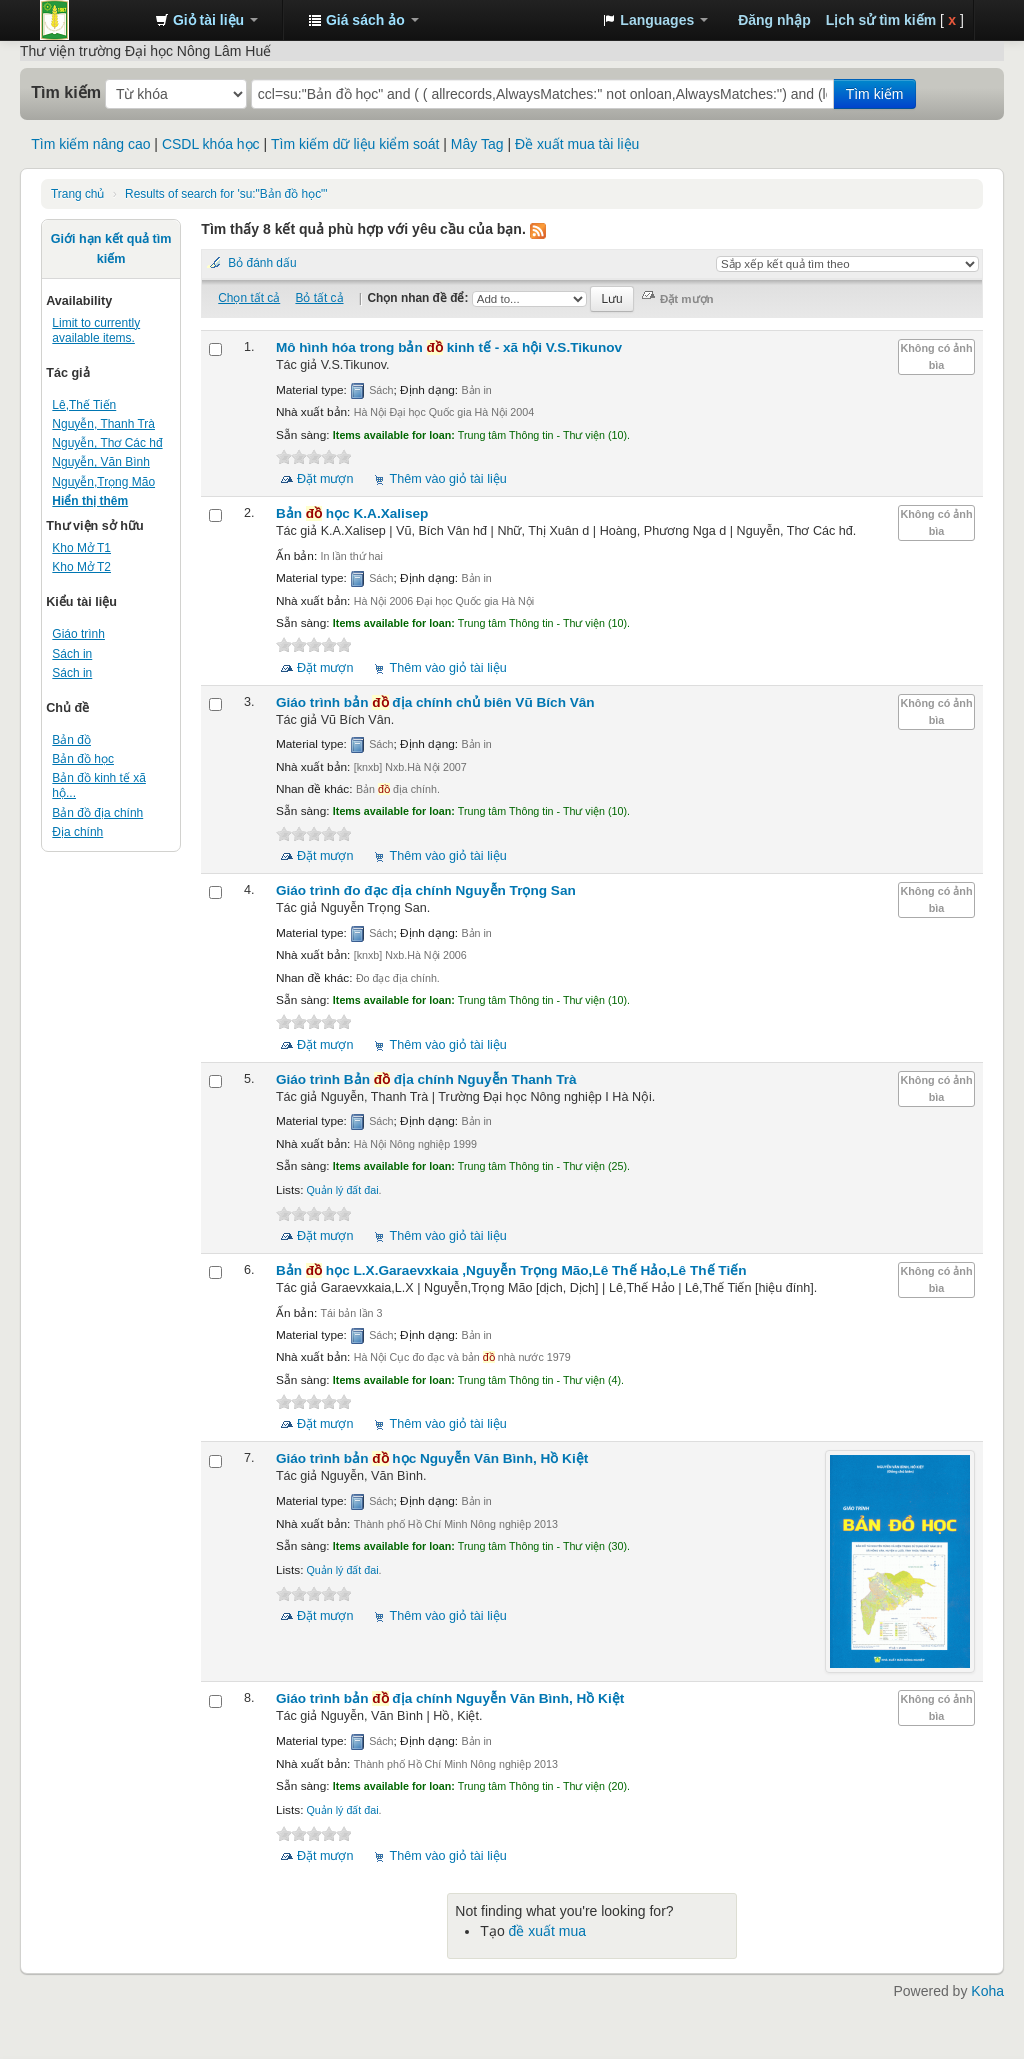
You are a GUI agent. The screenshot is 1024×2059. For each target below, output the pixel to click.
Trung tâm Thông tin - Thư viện (90, 20)
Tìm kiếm (66, 92)
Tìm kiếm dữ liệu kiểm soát (355, 144)
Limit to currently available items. (96, 330)
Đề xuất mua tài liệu (577, 144)
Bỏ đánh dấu (262, 263)
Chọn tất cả (249, 298)
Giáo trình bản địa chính (435, 702)
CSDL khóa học (211, 144)
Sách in (72, 654)
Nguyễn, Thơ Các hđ (107, 443)
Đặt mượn (325, 479)
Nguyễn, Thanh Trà (103, 424)
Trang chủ (77, 194)
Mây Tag (477, 144)
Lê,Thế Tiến (84, 405)
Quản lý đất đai (342, 1190)
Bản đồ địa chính (97, 813)
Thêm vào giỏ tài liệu (448, 479)
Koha (987, 1991)
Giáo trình (78, 634)
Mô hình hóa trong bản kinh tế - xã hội (449, 347)
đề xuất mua (547, 1931)
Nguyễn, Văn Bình (101, 462)
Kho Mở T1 (81, 548)
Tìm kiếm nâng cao (90, 144)
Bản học (352, 513)
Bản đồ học (83, 759)
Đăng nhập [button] (774, 20)
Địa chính (77, 832)
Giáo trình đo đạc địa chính (426, 890)
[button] (206, 20)
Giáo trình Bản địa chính (426, 1079)
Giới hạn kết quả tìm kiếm (111, 249)
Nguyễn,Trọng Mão (103, 482)
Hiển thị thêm (90, 501)
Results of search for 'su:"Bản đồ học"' (226, 194)
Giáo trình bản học (432, 1458)
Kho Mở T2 (81, 567)
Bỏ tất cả (319, 298)
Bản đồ (71, 740)
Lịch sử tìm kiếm (881, 20)
